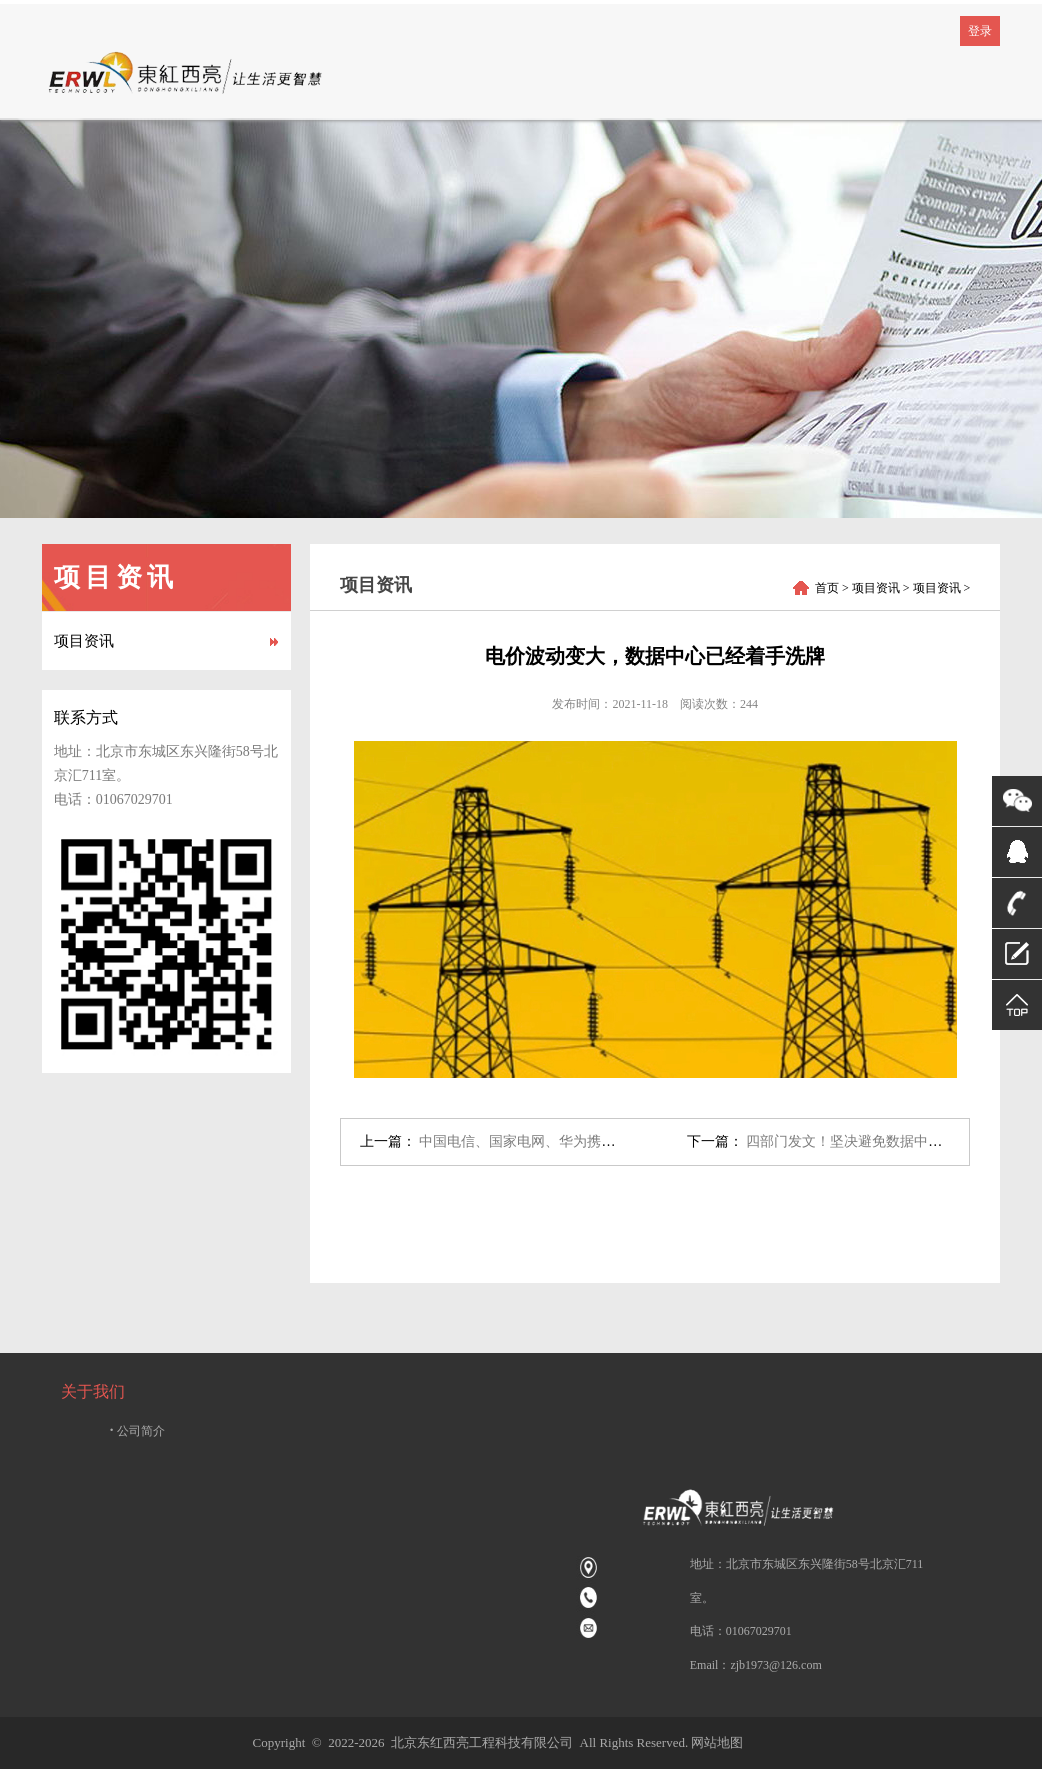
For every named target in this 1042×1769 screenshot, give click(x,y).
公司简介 (138, 1430)
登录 (980, 31)
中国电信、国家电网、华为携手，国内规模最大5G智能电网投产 (616, 1141)
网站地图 (717, 1742)
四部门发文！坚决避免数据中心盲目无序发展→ (893, 1141)
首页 (827, 588)
